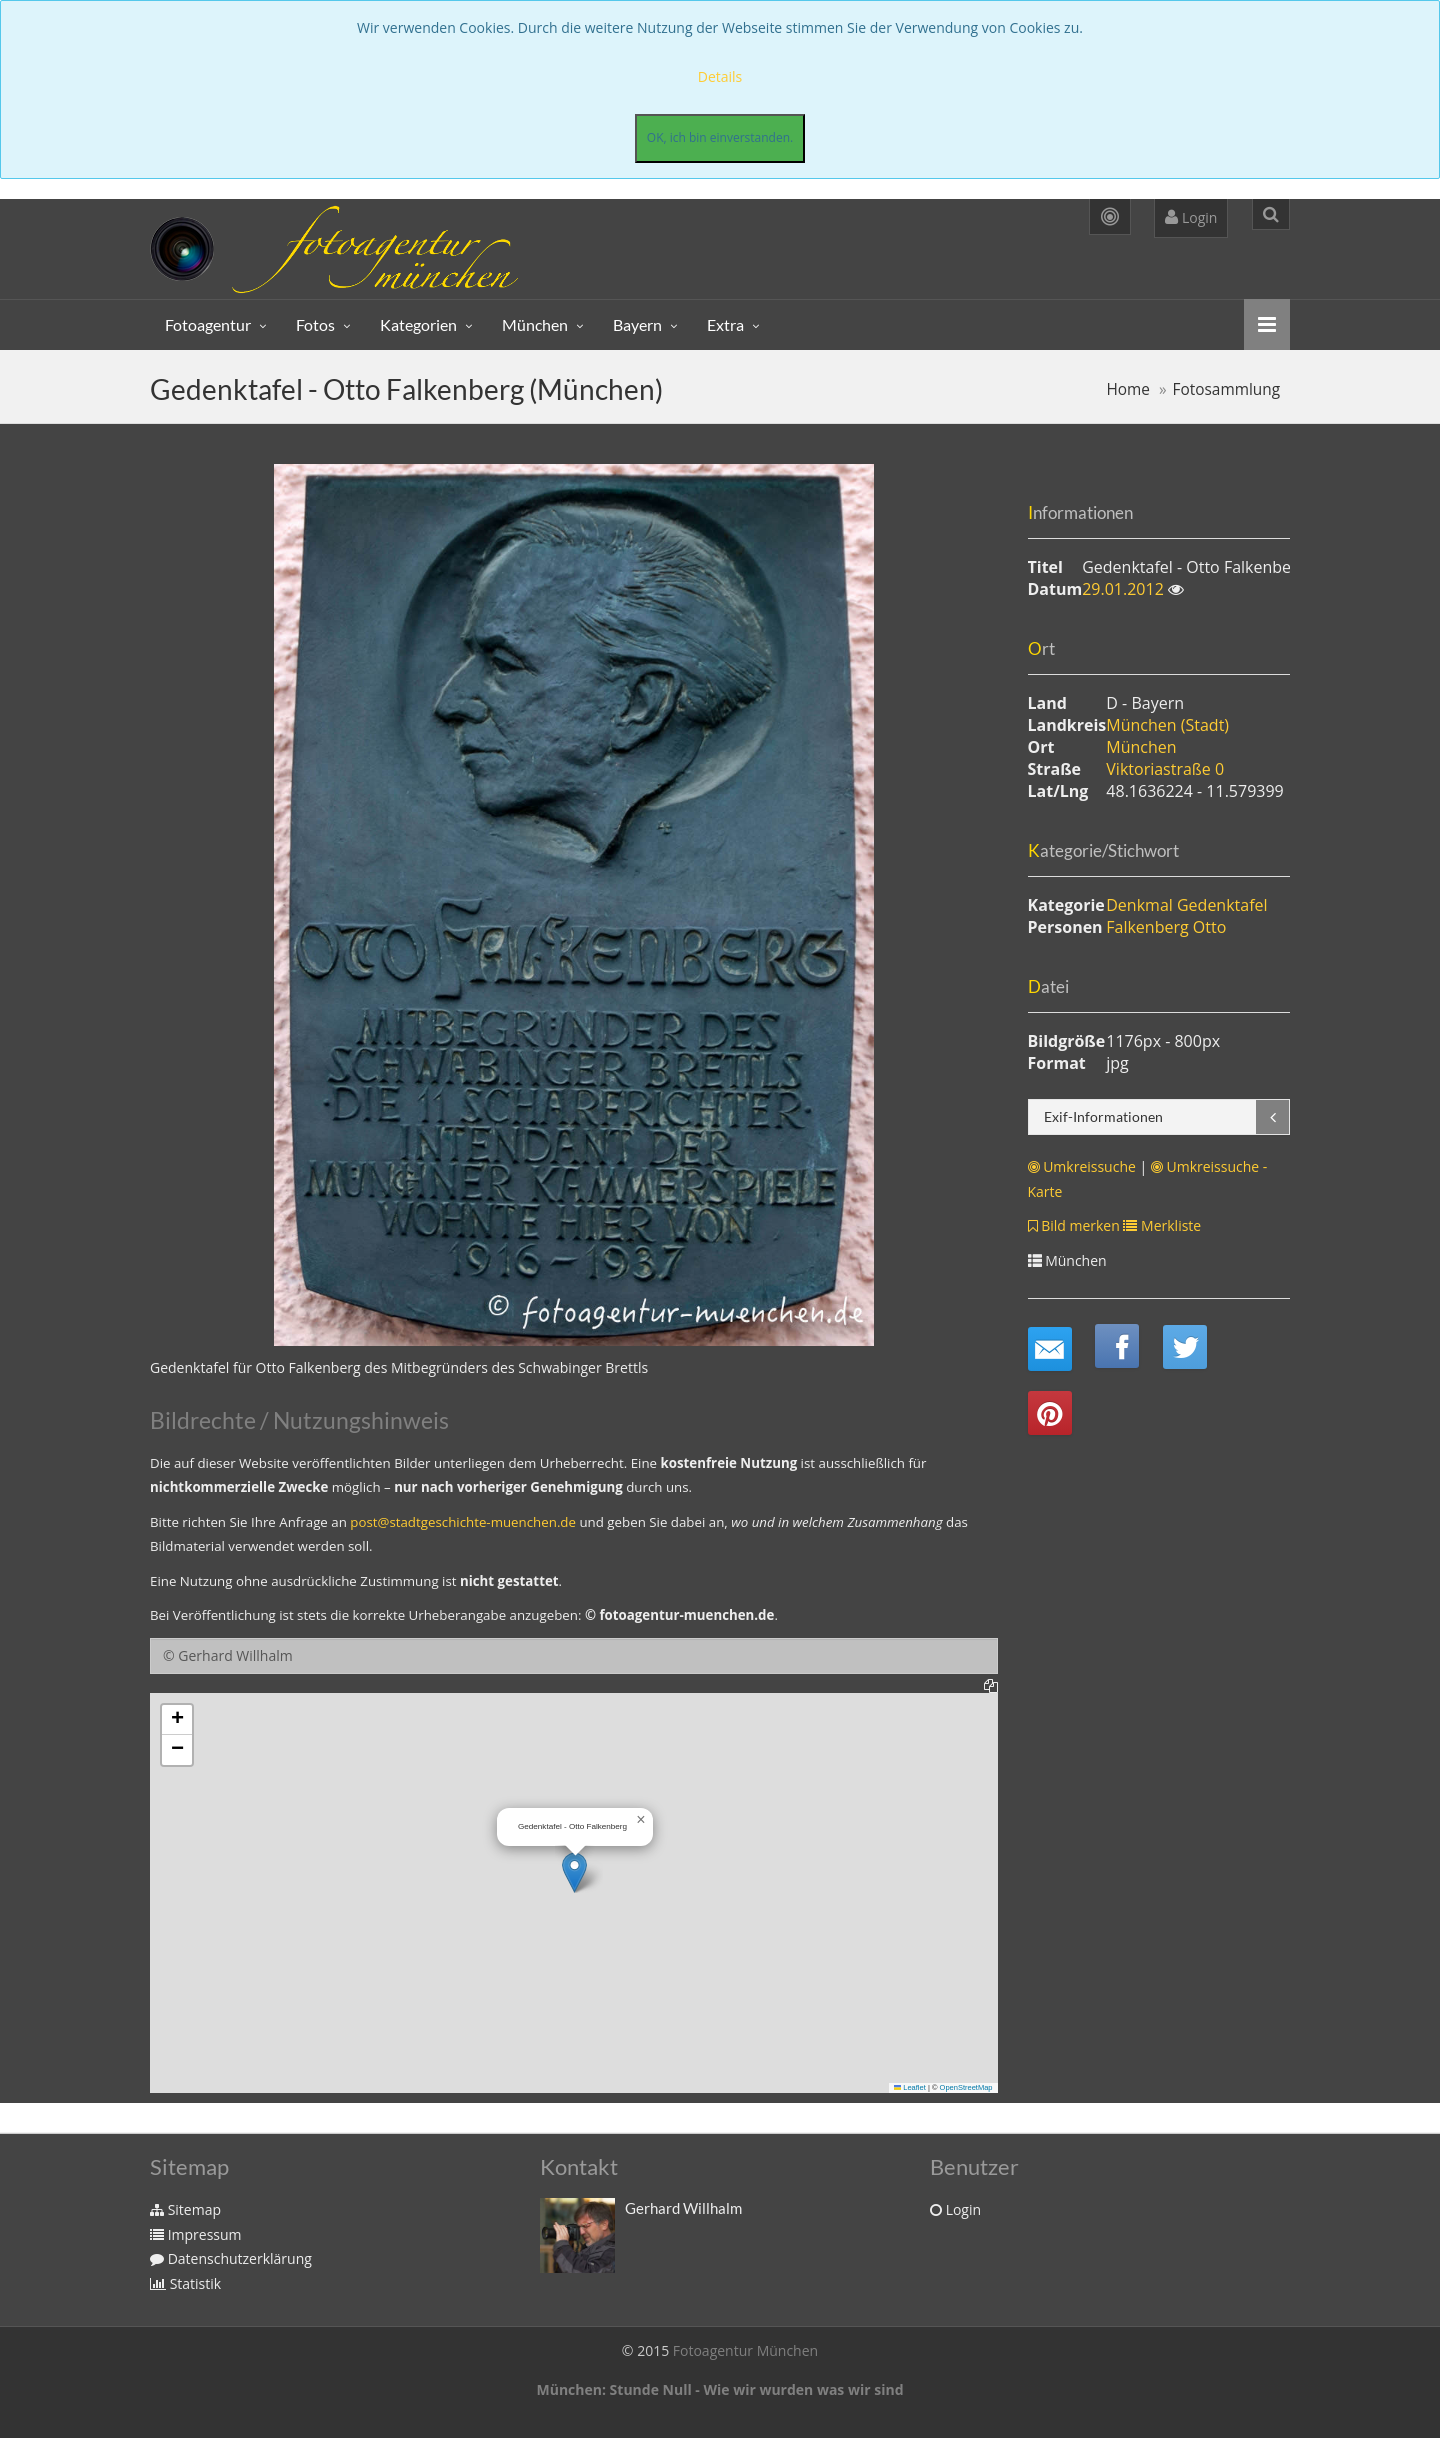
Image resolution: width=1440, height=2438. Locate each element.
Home (1128, 389)
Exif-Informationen (1103, 1116)
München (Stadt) (1167, 725)
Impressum (196, 2234)
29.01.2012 (1125, 589)
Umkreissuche (1082, 1166)
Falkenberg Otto (1166, 927)
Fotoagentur (208, 324)
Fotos (315, 324)
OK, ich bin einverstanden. (720, 137)
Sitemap (185, 2209)
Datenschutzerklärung (231, 2258)
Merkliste (1162, 1225)
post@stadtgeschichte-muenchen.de (463, 1522)
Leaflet (910, 2087)
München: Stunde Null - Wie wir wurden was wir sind (719, 2389)
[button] (574, 1872)
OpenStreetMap (966, 2087)
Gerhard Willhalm (683, 2208)
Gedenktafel (1222, 905)
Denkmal (1139, 905)
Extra (725, 324)
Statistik (185, 2283)
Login (1191, 217)
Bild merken (1074, 1225)
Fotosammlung (1226, 389)
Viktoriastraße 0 (1165, 769)
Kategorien (418, 324)
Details (720, 76)
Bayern (637, 324)
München (535, 324)
